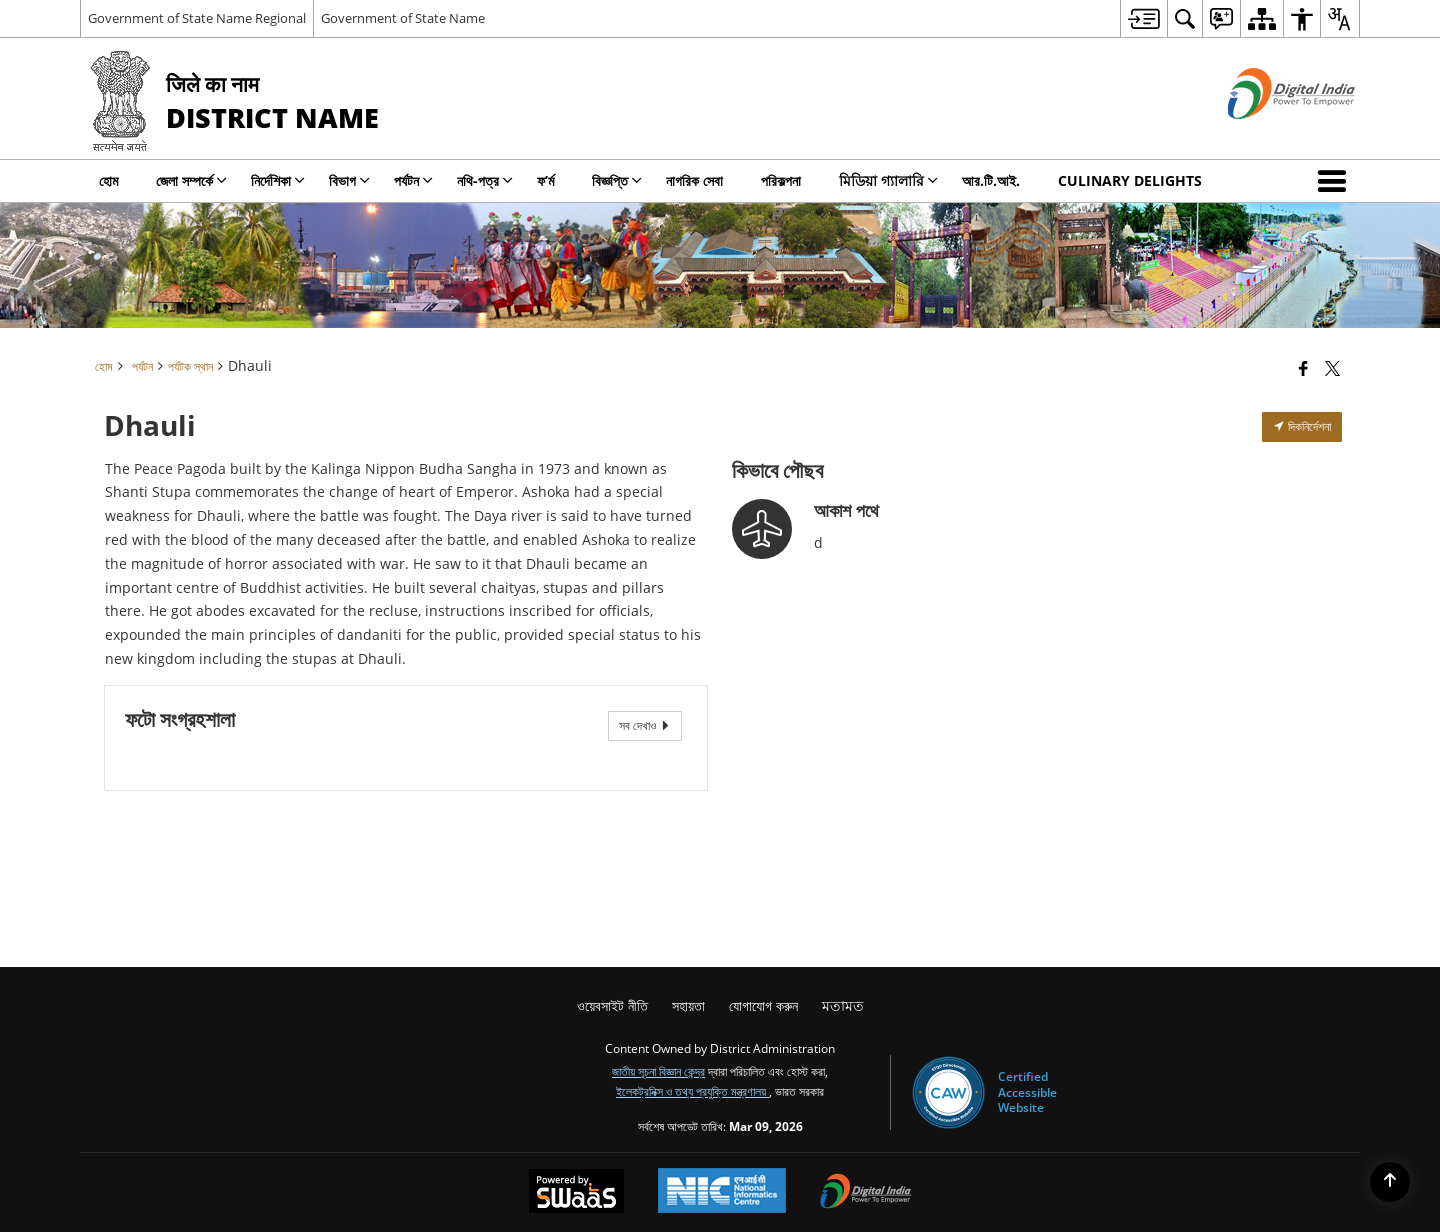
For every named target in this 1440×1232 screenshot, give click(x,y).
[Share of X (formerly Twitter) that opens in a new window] (1332, 368)
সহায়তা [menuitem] (688, 1005)
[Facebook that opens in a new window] (1303, 368)
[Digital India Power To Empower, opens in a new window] (866, 1193)
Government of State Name (403, 18)
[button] (1336, 181)
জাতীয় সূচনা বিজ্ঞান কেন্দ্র (658, 1071)
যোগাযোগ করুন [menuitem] (763, 1005)
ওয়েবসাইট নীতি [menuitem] (612, 1005)
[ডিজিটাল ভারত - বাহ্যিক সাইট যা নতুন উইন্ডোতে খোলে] (1266, 135)
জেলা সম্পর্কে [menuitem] (191, 180)
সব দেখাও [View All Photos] (645, 725)
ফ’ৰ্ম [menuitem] (545, 180)
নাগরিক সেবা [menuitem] (694, 180)
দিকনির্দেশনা (1302, 426)
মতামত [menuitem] (843, 1005)
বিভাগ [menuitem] (349, 180)
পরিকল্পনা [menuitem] (781, 180)
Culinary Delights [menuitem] (1130, 180)
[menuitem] (1143, 18)
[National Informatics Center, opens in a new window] (722, 1192)
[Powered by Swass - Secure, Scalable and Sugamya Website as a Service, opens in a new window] (576, 1193)
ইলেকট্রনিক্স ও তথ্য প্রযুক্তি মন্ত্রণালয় (692, 1091)
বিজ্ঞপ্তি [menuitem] (617, 180)
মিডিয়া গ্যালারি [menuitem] (888, 180)
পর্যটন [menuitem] (413, 180)
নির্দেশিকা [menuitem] (278, 180)
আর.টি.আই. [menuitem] (991, 180)
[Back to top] (1390, 1182)
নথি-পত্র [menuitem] (485, 180)
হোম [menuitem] (108, 180)
